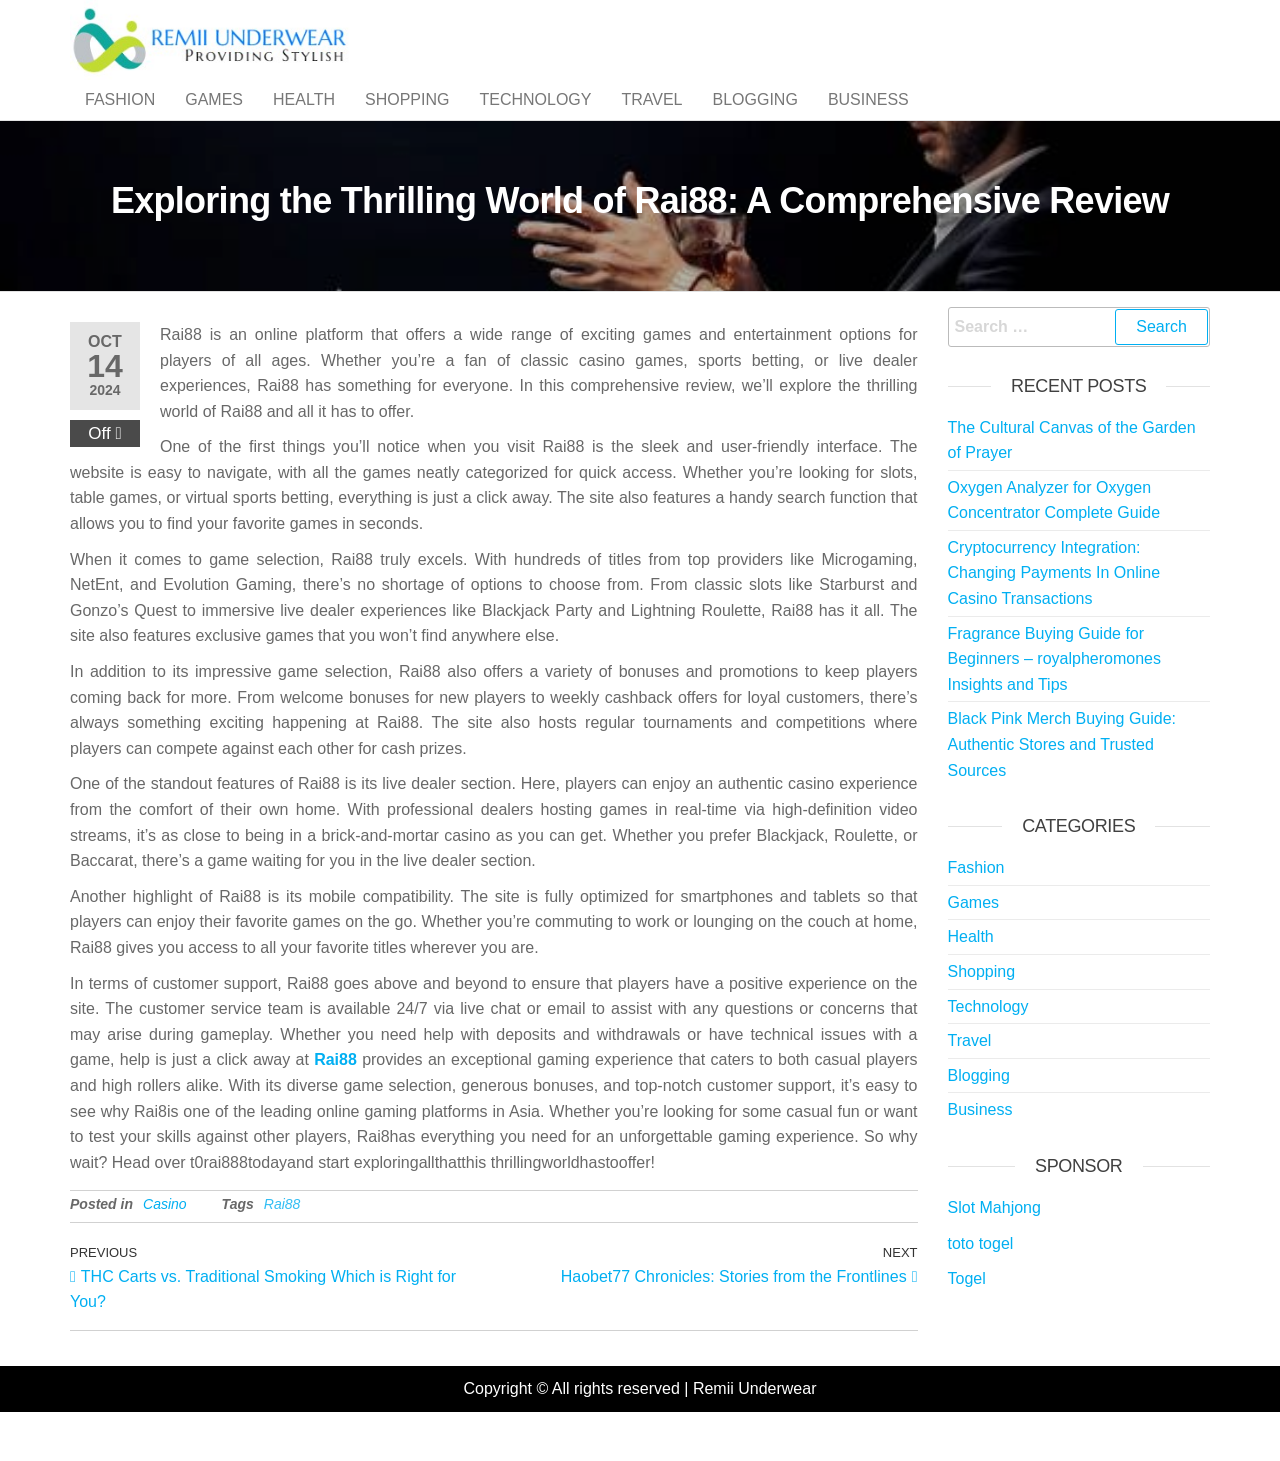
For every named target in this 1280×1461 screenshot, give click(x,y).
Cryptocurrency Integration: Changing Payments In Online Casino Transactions (1054, 613)
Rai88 (335, 1099)
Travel (651, 119)
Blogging (755, 119)
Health (304, 119)
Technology (535, 119)
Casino (165, 1244)
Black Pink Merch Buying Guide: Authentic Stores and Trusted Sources (1062, 784)
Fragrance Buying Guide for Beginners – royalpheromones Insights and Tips (1054, 698)
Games (214, 119)
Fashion (120, 119)
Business (868, 119)
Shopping (407, 119)
